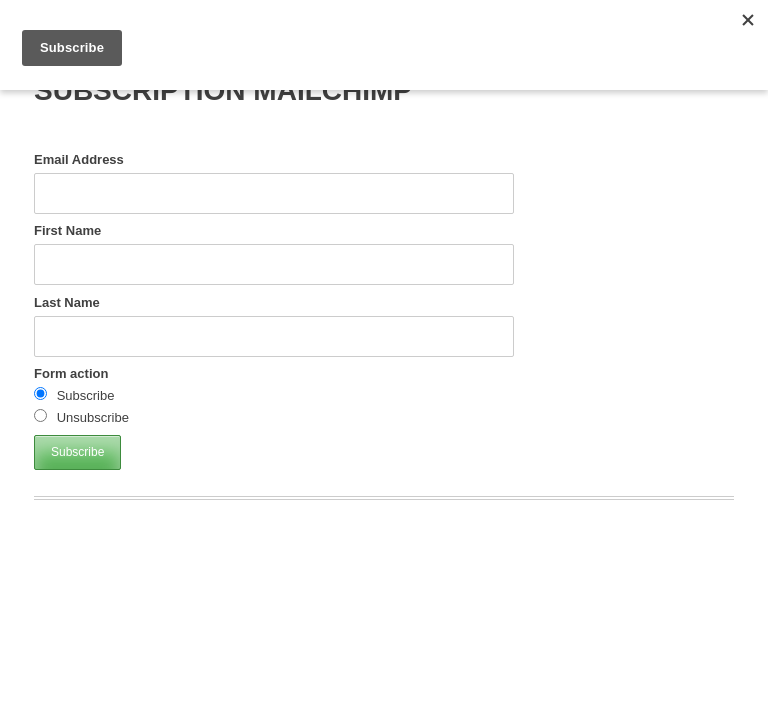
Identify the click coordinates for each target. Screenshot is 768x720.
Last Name (67, 302)
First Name (67, 230)
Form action (71, 373)
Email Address (79, 159)
